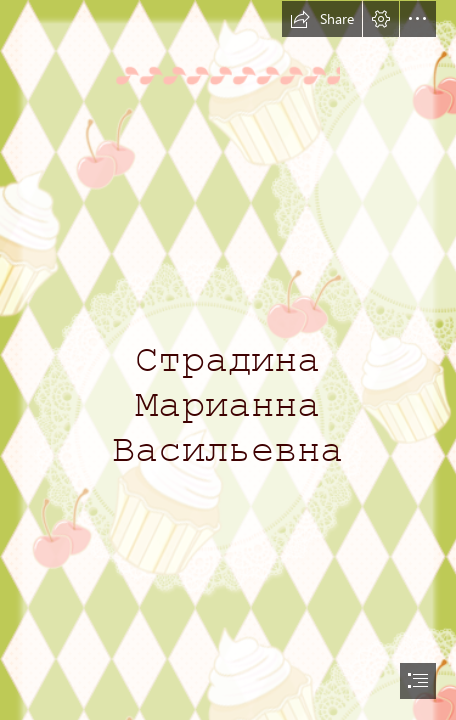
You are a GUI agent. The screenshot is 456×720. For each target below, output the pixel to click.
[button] (322, 19)
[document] (228, 360)
